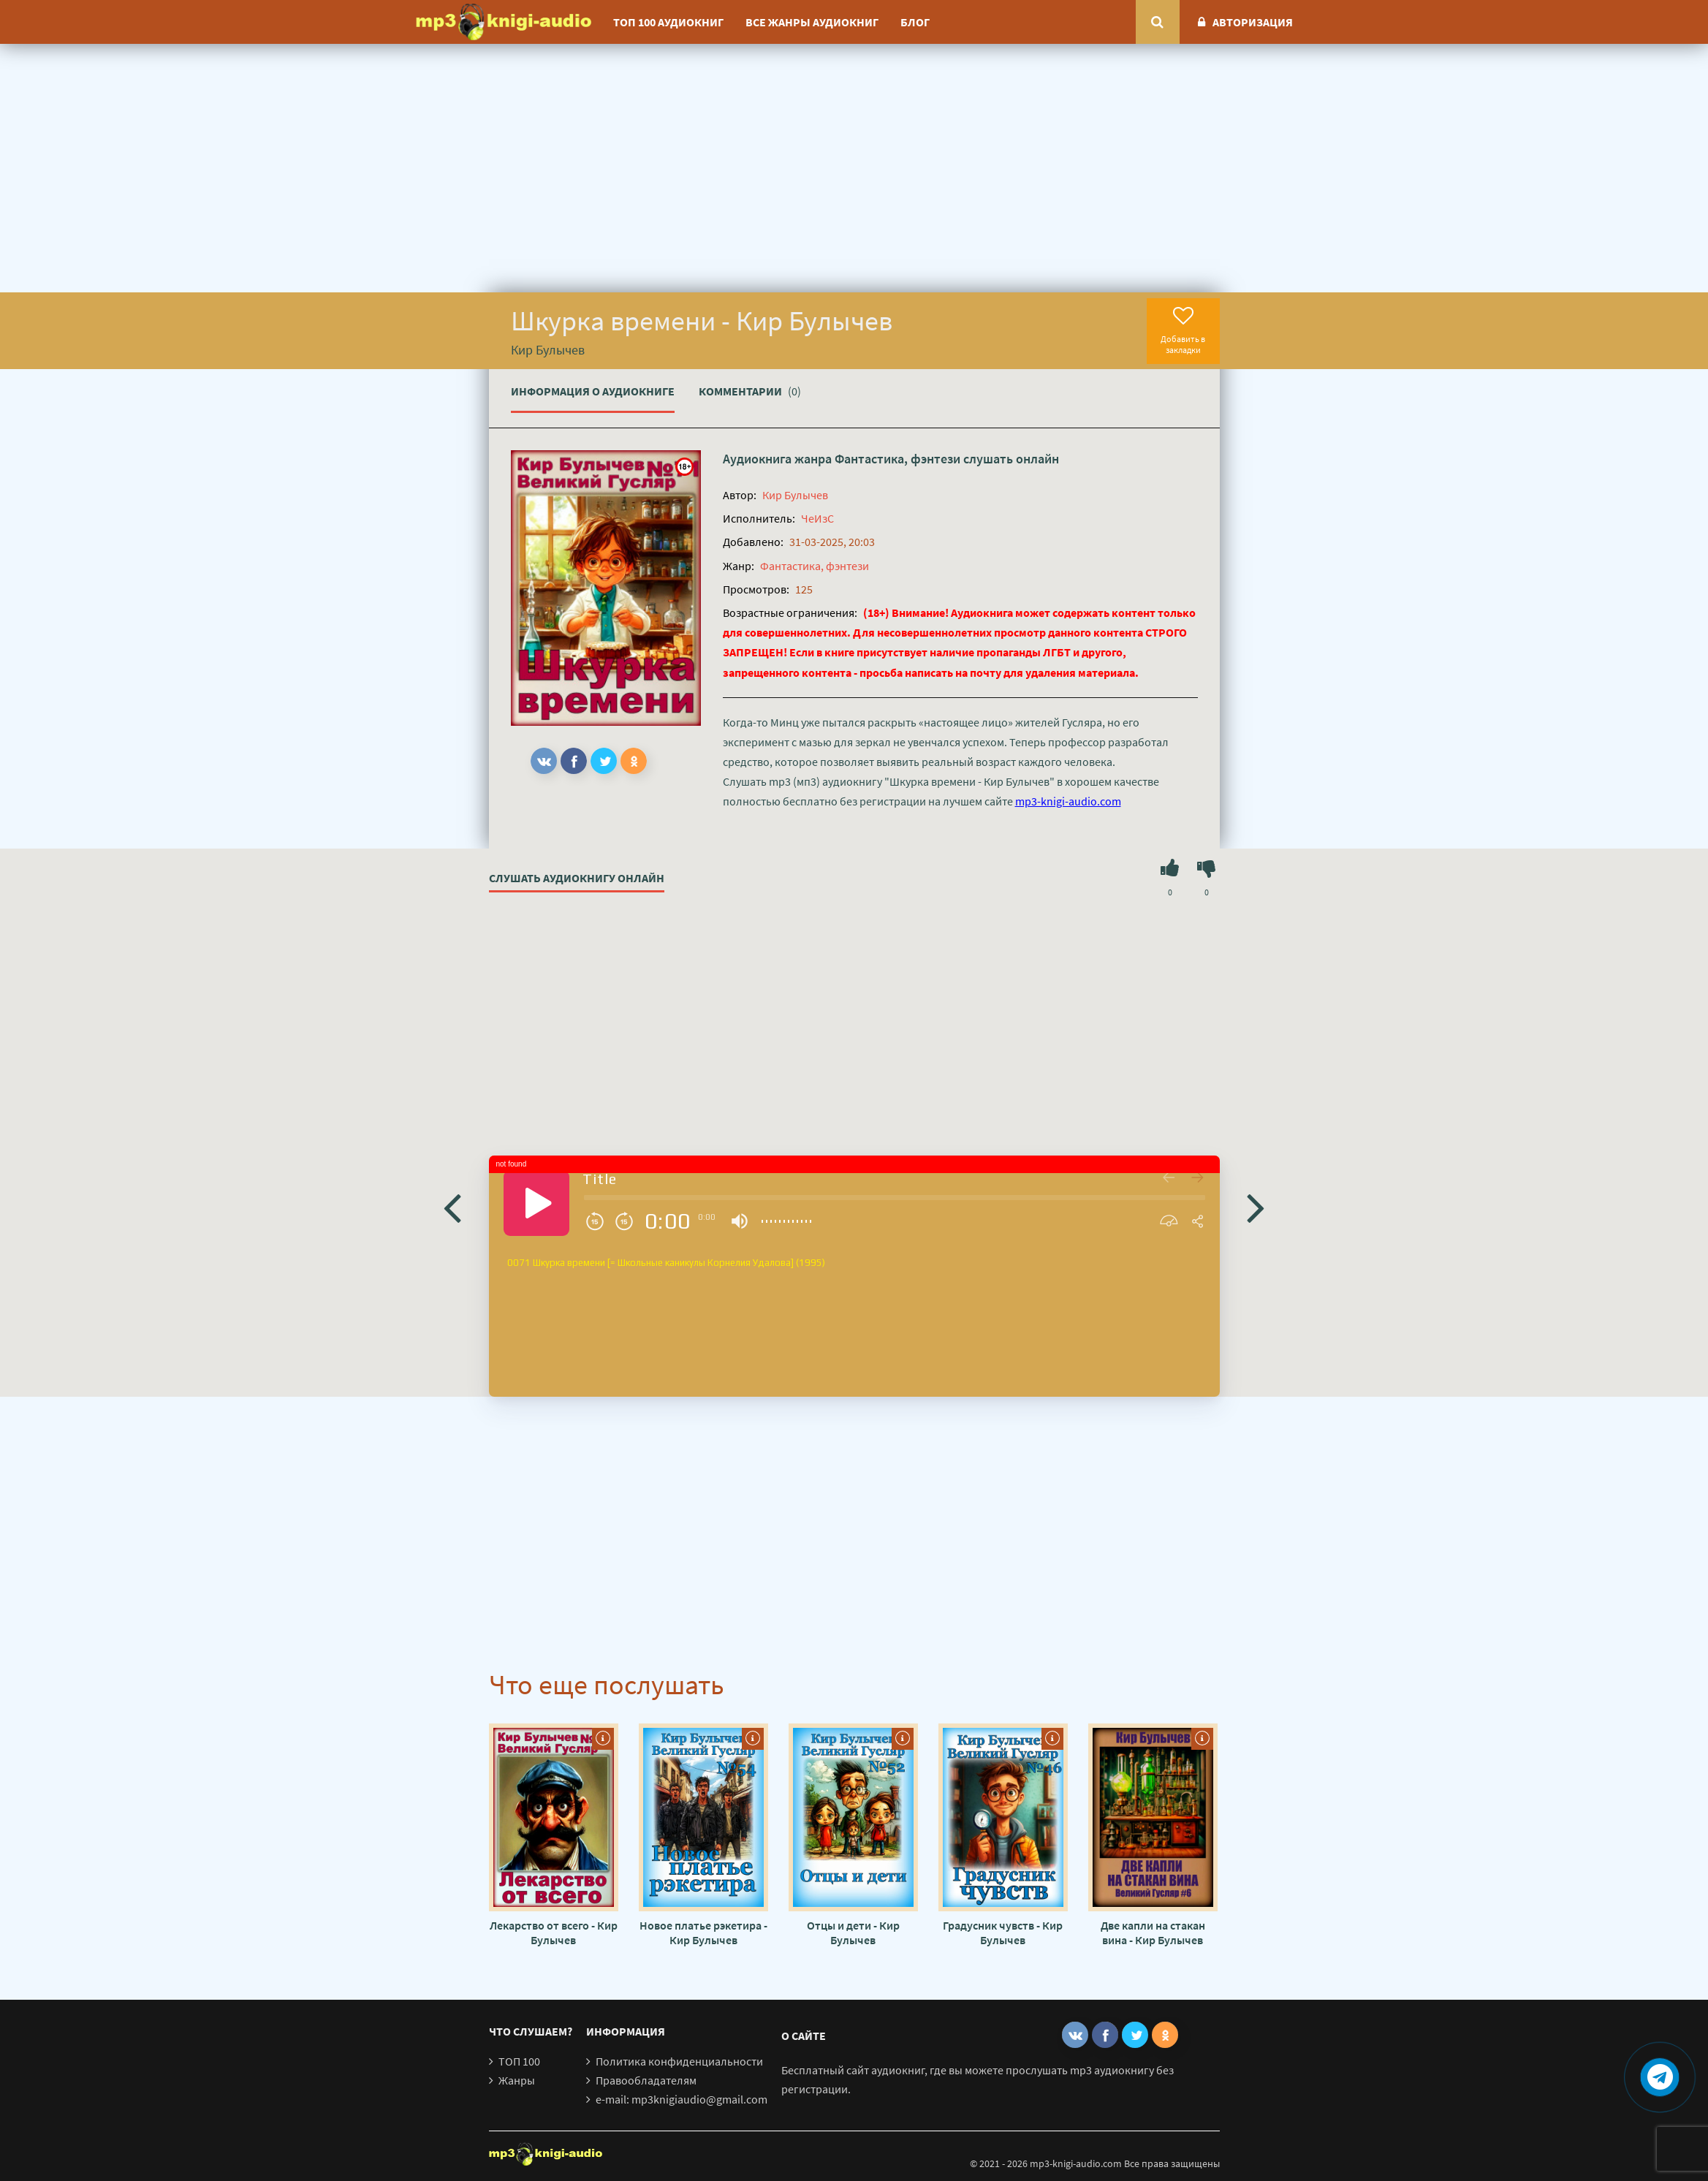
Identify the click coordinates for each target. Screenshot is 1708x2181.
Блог (915, 22)
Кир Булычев (795, 495)
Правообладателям (646, 2080)
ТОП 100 (519, 2061)
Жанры (516, 2080)
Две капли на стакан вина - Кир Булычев (1153, 1932)
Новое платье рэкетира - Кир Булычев (703, 1932)
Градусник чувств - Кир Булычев (1003, 1932)
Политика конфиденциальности (679, 2061)
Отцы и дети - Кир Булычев (853, 1932)
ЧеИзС (817, 518)
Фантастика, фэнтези (897, 458)
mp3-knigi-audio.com (1068, 801)
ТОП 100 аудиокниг (668, 22)
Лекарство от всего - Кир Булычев (554, 1932)
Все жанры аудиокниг (811, 22)
